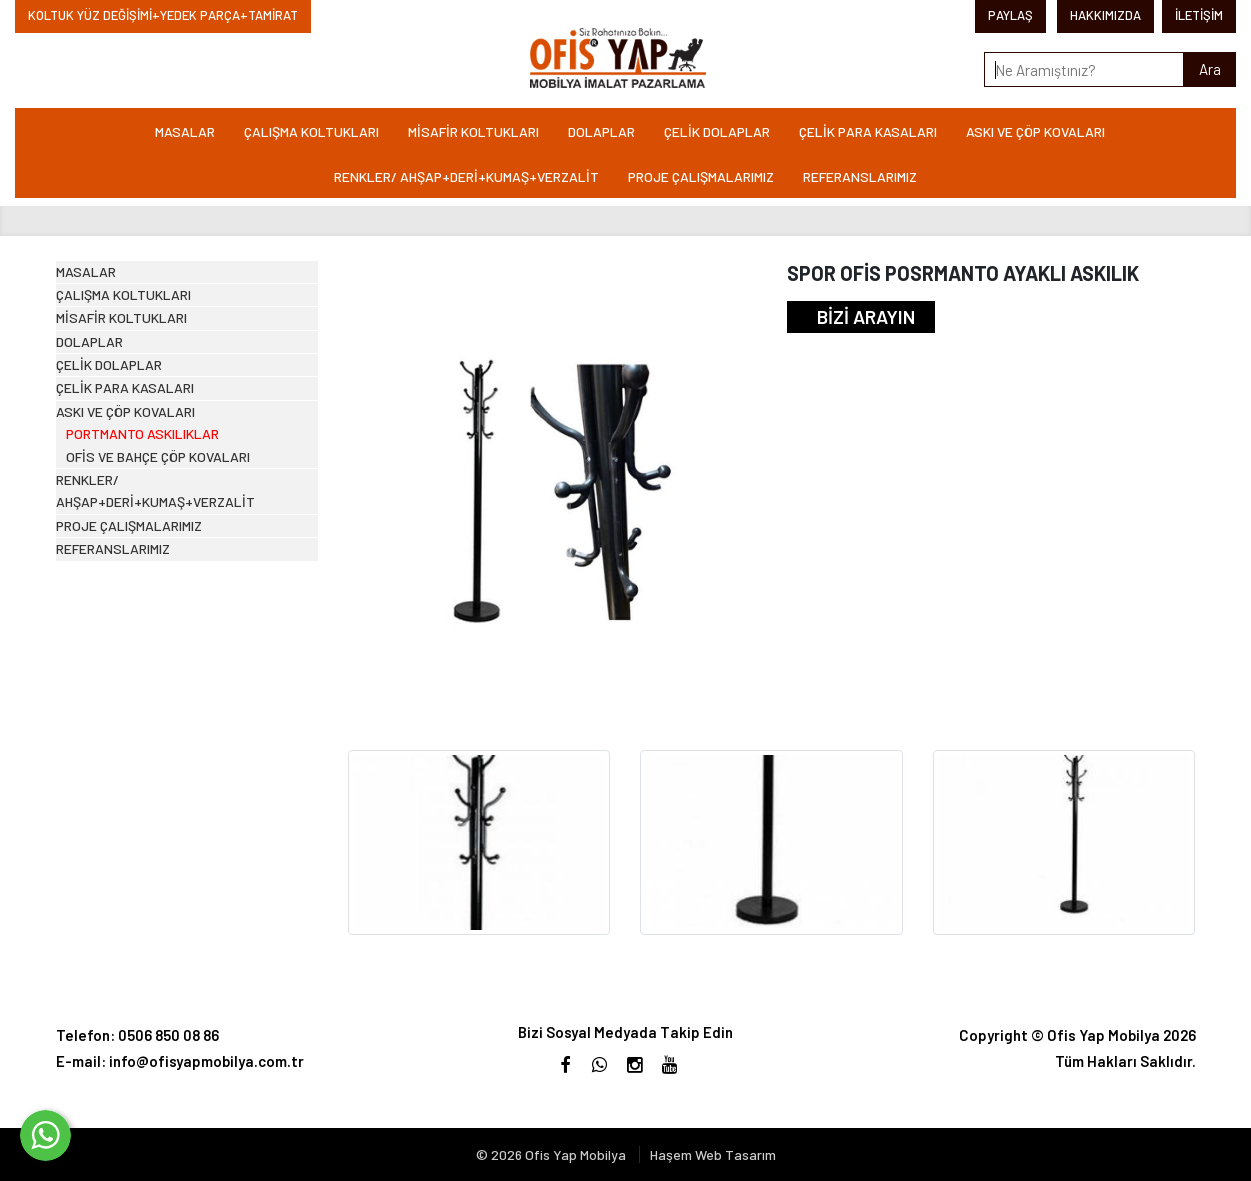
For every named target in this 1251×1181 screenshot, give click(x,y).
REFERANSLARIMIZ (860, 176)
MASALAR (185, 131)
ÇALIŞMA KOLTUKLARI (311, 131)
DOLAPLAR (601, 131)
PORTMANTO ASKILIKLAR (166, 651)
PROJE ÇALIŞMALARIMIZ (701, 176)
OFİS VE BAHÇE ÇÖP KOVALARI (185, 690)
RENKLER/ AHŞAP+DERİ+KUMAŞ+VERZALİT (466, 176)
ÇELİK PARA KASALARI (868, 131)
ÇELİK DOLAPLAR (717, 131)
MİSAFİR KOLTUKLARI (473, 131)
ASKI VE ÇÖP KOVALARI (1035, 131)
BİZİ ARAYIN (866, 316)
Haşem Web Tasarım (713, 1154)
